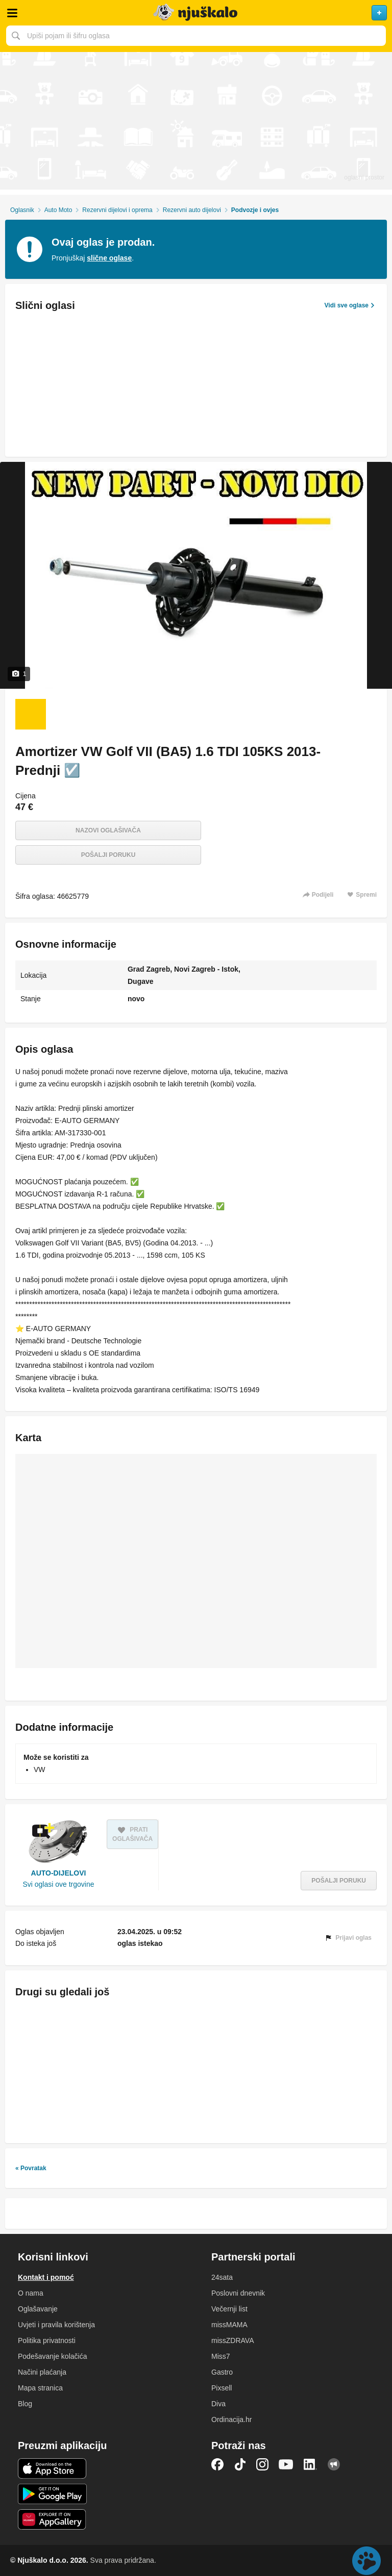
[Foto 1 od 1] (30, 714)
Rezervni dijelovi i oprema (117, 210)
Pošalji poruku (108, 854)
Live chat (366, 2560)
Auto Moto (58, 210)
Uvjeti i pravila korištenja (56, 2325)
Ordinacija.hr (231, 2419)
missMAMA (229, 2325)
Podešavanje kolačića (52, 2356)
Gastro (222, 2372)
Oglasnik (22, 210)
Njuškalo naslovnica (196, 12)
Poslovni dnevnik (238, 2293)
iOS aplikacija (52, 2468)
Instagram (262, 2464)
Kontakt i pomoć (46, 2277)
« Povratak (30, 2168)
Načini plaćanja (42, 2372)
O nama (30, 2293)
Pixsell (221, 2388)
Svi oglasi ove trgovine (58, 1884)
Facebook (217, 2464)
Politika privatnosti (47, 2340)
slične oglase (109, 258)
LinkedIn (310, 2464)
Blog (25, 2404)
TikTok (240, 2464)
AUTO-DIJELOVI (58, 1873)
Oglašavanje (38, 2309)
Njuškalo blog (334, 2464)
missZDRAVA (232, 2340)
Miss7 (220, 2356)
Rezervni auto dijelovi (192, 210)
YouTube (286, 2464)
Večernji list (229, 2309)
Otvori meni (12, 12)
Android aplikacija (52, 2494)
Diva (218, 2404)
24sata (222, 2277)
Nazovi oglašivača (108, 830)
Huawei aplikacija (52, 2519)
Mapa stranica (40, 2388)
